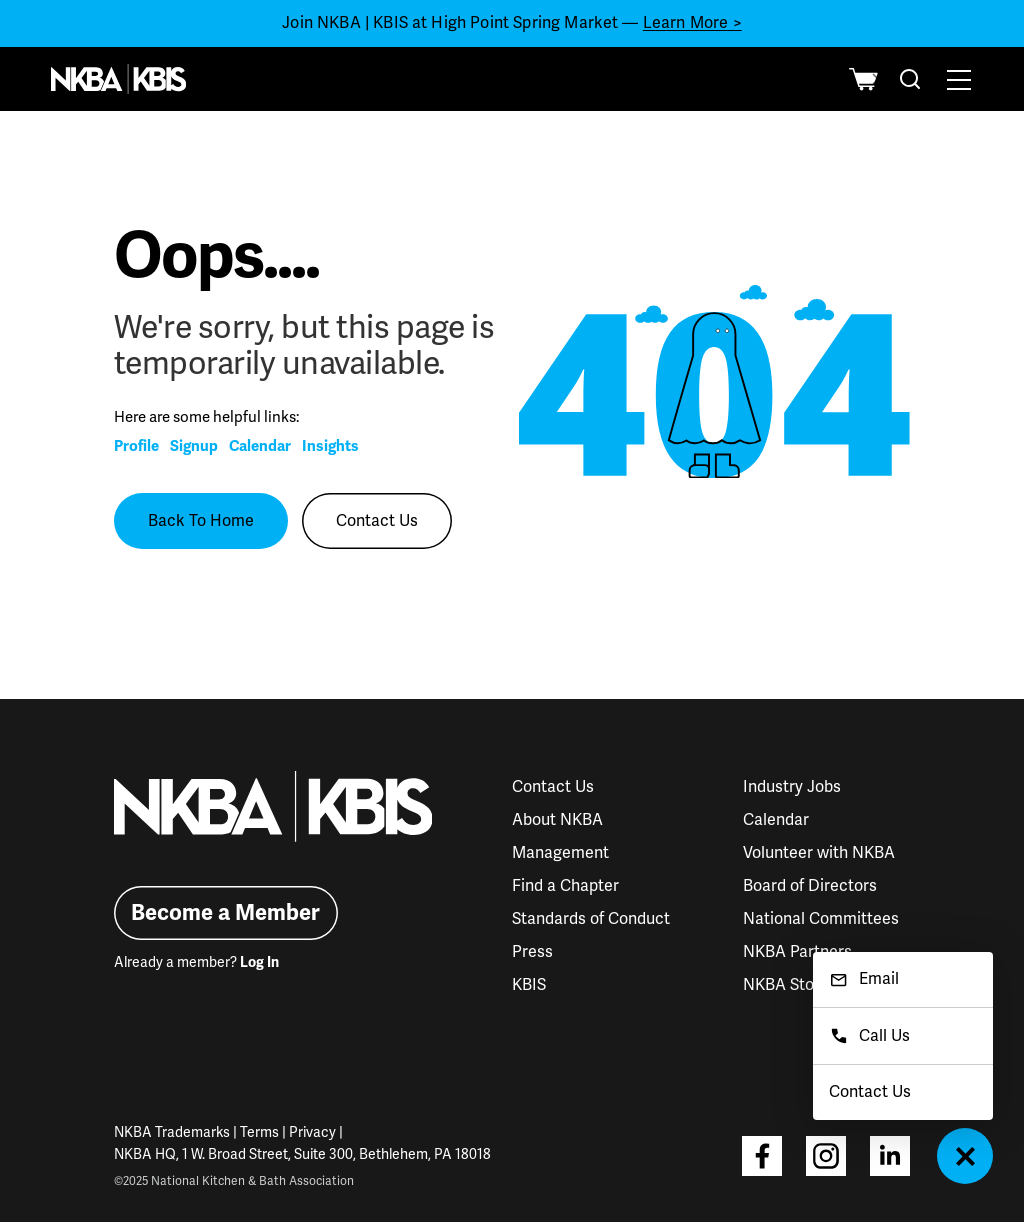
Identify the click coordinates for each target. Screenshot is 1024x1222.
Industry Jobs (792, 787)
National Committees (821, 919)
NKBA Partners (797, 952)
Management (560, 853)
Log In (259, 962)
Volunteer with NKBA (819, 853)
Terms (259, 1132)
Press (532, 952)
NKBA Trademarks (172, 1132)
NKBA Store (786, 985)
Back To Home (201, 521)
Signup (194, 446)
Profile (136, 446)
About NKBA (557, 820)
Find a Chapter (565, 886)
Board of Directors (810, 886)
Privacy (312, 1132)
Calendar (260, 446)
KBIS (529, 985)
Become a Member (225, 912)
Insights (330, 446)
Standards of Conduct (591, 919)
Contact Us (377, 521)
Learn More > (692, 23)
